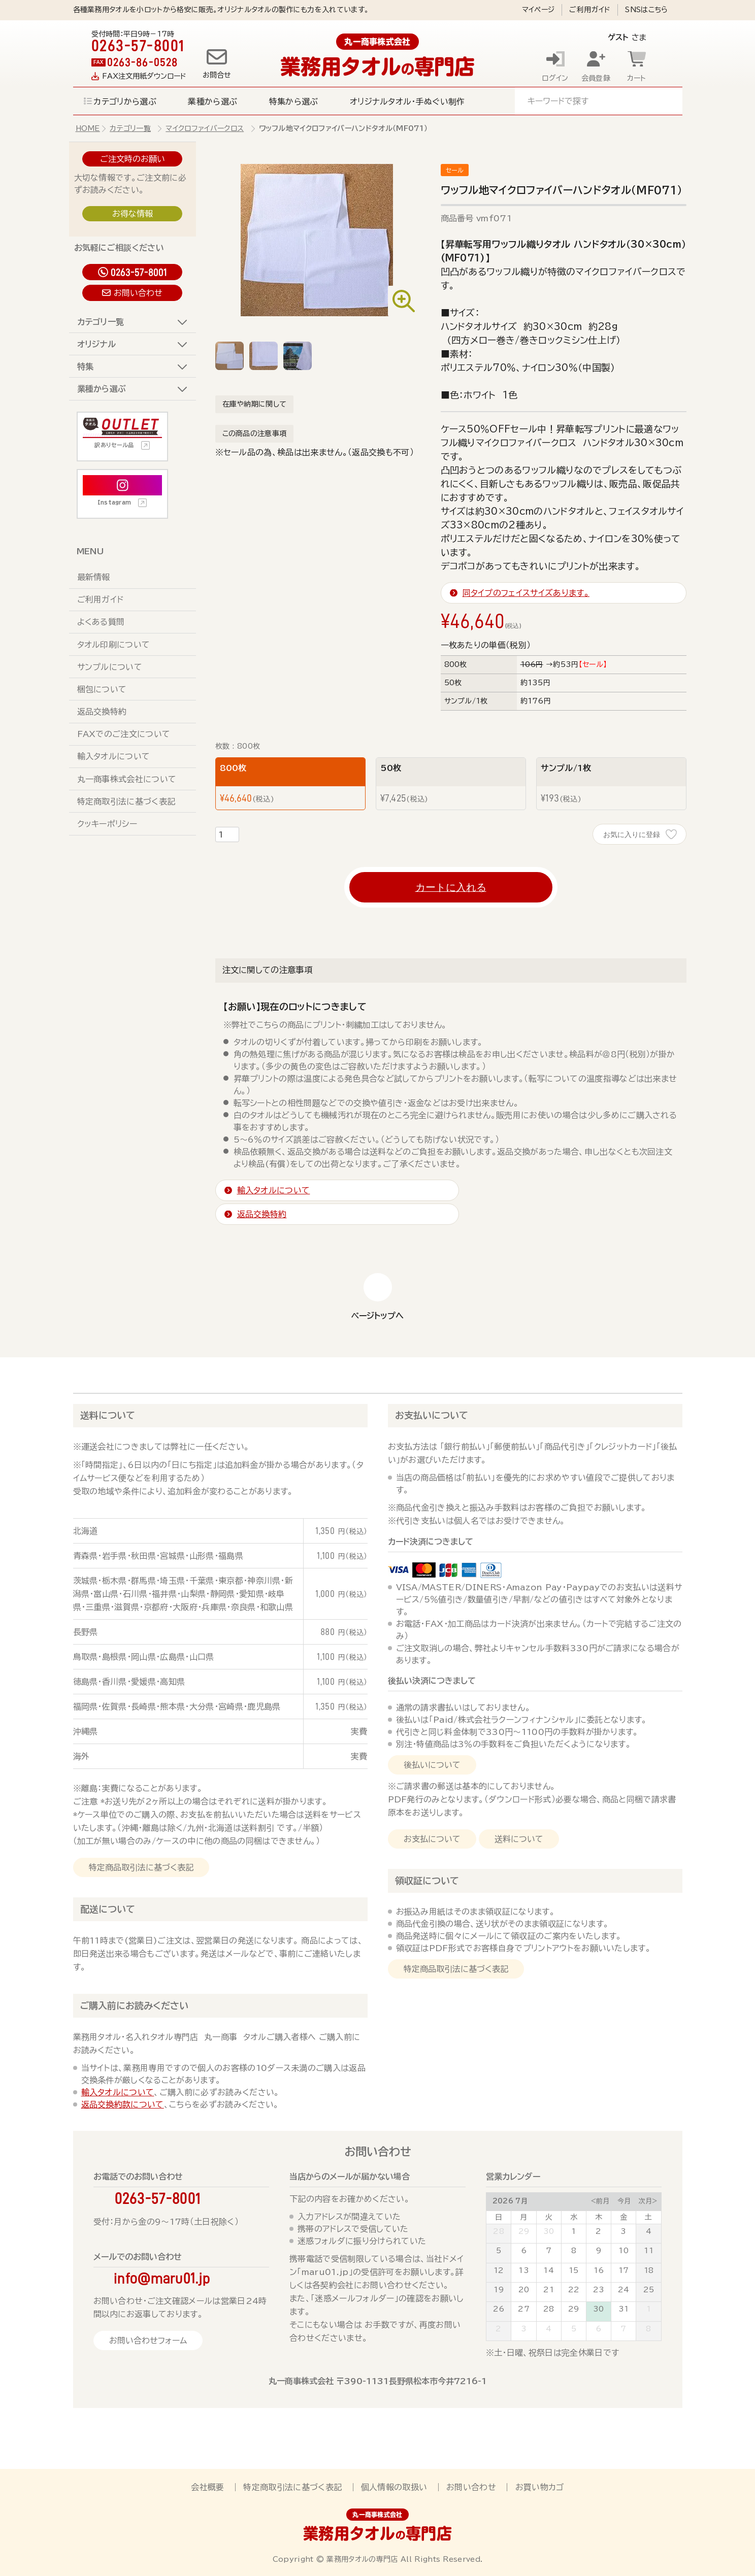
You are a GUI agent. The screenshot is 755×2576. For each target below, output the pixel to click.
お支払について (432, 1839)
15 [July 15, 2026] (574, 2270)
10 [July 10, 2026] (623, 2250)
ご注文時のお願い (132, 159)
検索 (663, 101)
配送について (107, 1909)
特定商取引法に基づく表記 (126, 801)
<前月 (599, 2201)
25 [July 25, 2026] (648, 2289)
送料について (107, 1415)
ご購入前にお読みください (134, 2005)
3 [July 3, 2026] (623, 2231)
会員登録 (595, 78)
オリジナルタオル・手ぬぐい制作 (407, 101)
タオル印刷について (113, 645)
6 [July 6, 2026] (524, 2250)
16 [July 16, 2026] (599, 2270)
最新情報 (93, 577)
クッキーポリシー (107, 824)
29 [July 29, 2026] (573, 2309)
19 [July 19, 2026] (499, 2289)
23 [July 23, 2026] (599, 2289)
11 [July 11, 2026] (648, 2250)
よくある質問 (101, 622)
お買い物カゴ (539, 2487)
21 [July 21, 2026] (548, 2289)
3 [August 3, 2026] (524, 2328)
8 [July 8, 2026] (573, 2250)
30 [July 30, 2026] (598, 2309)
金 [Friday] (623, 2217)
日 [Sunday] (498, 2217)
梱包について (102, 689)
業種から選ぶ (212, 101)
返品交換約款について (122, 2104)
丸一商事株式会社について (127, 779)
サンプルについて (110, 667)
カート (636, 78)
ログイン (555, 78)
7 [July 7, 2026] (548, 2250)
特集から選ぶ (293, 101)
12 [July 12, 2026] (499, 2270)
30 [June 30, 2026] (548, 2231)
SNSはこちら (646, 9)
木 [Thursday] (598, 2217)
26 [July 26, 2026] (499, 2309)
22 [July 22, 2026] (574, 2289)
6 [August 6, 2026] (598, 2328)
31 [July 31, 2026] (623, 2309)
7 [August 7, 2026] (623, 2328)
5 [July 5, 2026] (498, 2250)
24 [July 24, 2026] (624, 2289)
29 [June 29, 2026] (524, 2231)
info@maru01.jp (162, 2278)
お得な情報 (132, 214)
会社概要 (207, 2487)
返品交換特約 (102, 712)
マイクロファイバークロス (205, 128)
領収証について (427, 1880)
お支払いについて (431, 1415)
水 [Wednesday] (573, 2217)
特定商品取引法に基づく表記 (141, 1867)
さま (620, 37)
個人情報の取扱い (394, 2487)
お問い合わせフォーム (148, 2340)
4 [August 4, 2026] (548, 2328)
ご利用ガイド (589, 9)
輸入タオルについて (113, 756)
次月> (648, 2201)
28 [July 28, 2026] (548, 2309)
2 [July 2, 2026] (598, 2231)
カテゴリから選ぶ (124, 101)
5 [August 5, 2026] (573, 2328)
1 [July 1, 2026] (573, 2231)
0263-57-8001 (139, 272)
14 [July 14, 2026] (548, 2270)
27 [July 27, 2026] (524, 2309)
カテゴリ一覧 (130, 128)
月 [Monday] (523, 2217)
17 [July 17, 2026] (623, 2270)
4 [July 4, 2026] (648, 2231)
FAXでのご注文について (124, 734)
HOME (88, 128)
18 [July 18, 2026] (649, 2270)
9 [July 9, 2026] (598, 2250)
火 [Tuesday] (548, 2217)
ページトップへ (377, 1316)
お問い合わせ (138, 293)
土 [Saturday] (648, 2217)
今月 (624, 2201)
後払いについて (432, 1765)
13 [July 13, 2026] (523, 2270)
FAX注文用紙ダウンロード (144, 76)
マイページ (538, 9)
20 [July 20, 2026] (524, 2289)
